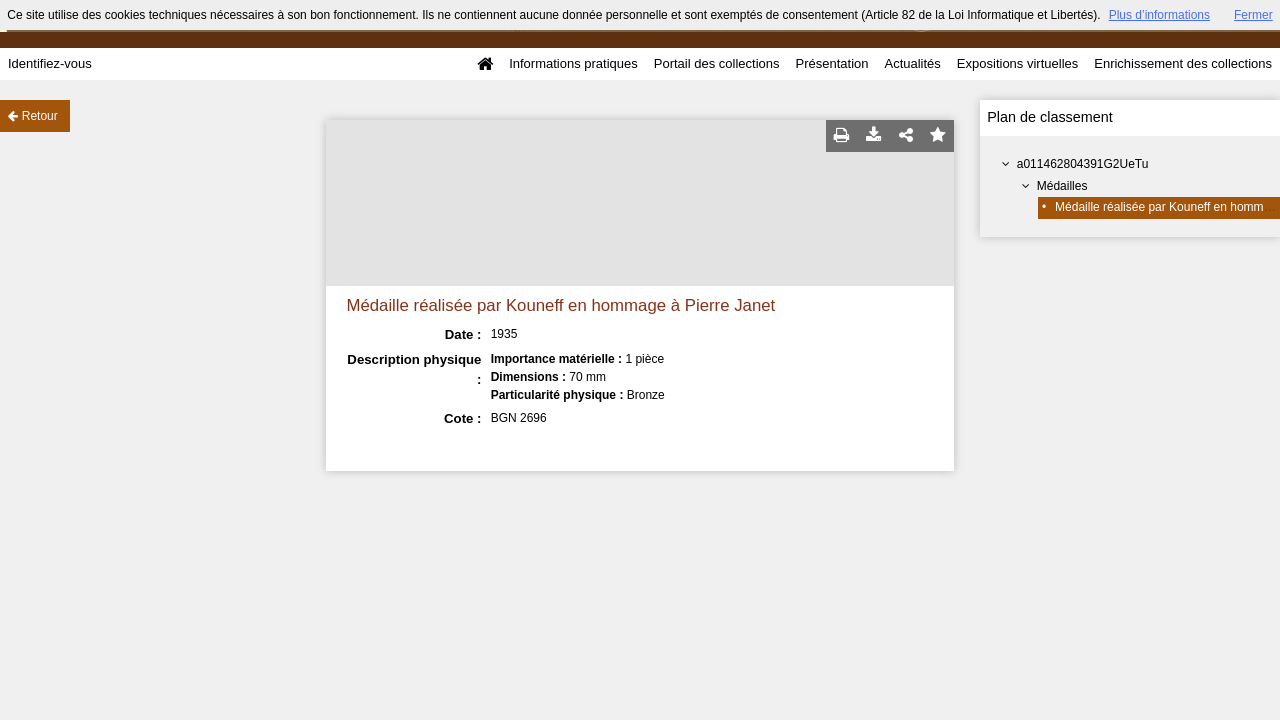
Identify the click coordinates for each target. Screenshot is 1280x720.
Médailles (1062, 186)
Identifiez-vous (50, 63)
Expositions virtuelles (1017, 63)
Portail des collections (717, 63)
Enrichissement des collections (1183, 63)
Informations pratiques (573, 63)
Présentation (831, 63)
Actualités (912, 63)
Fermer (1253, 15)
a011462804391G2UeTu (1083, 164)
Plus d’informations (1159, 15)
